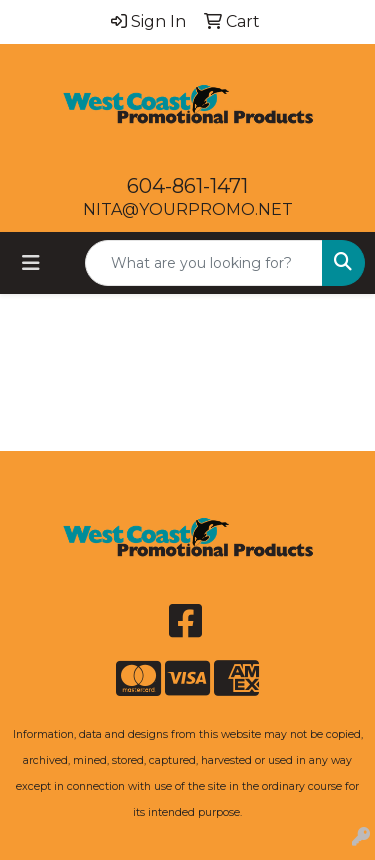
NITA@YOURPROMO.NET (188, 209)
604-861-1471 (187, 186)
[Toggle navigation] (31, 263)
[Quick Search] (204, 263)
